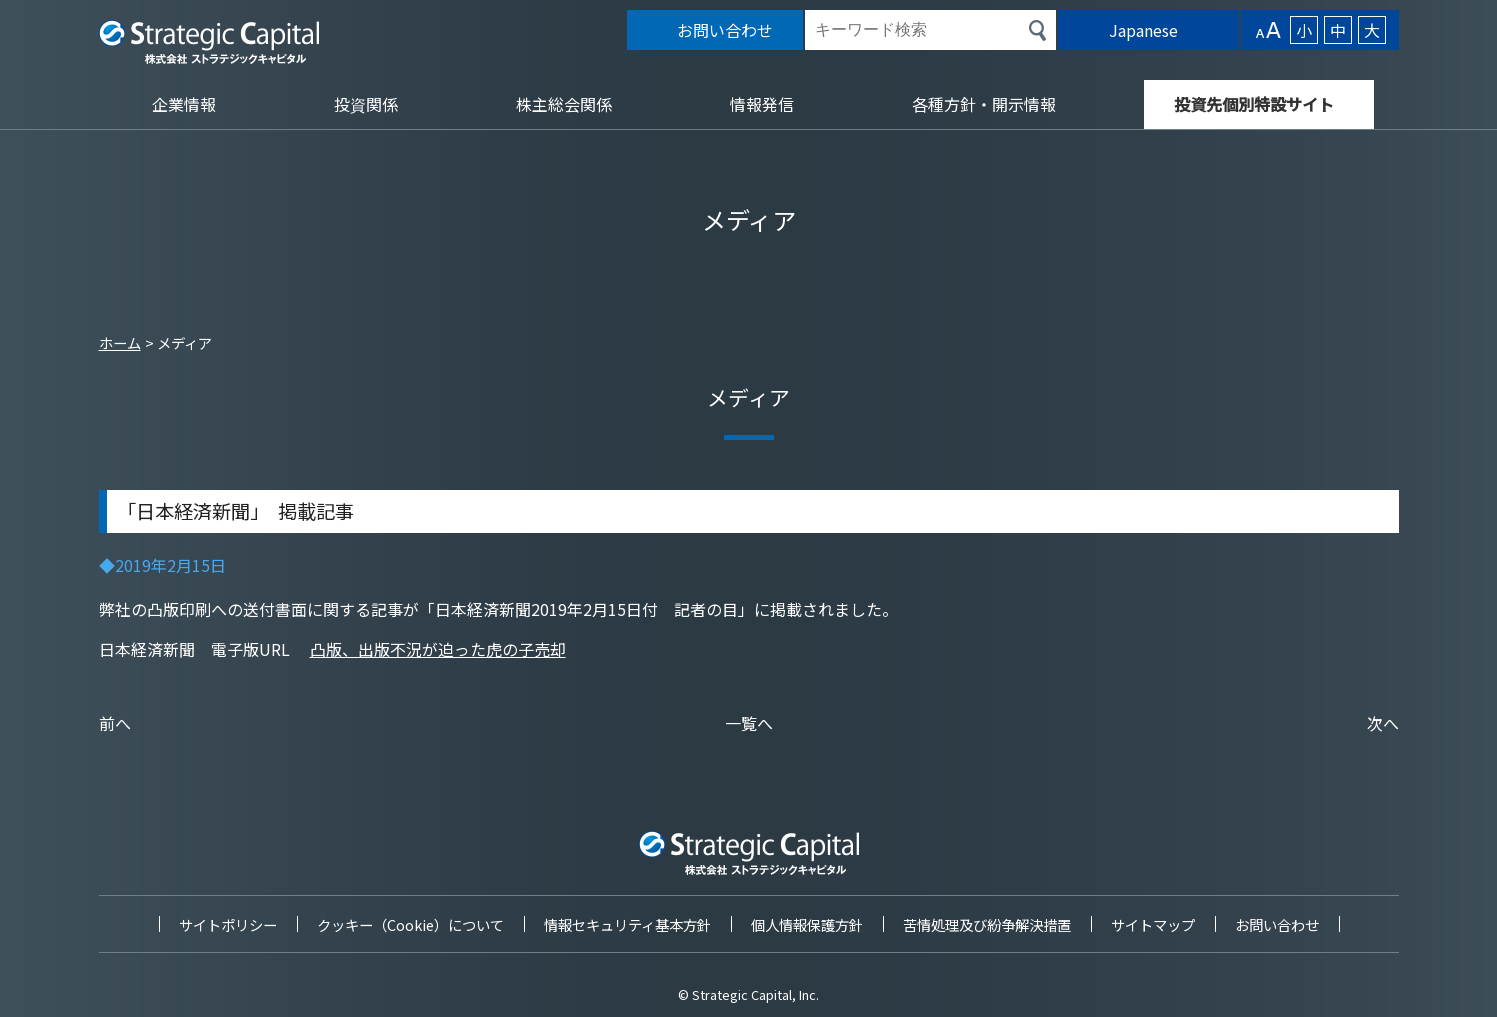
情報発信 (762, 104)
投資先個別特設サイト (1254, 104)
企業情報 (184, 104)
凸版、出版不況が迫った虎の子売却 (438, 649)
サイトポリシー (228, 924)
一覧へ (749, 723)
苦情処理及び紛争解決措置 (987, 924)
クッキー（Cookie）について (410, 924)
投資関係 (366, 104)
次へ (1383, 723)
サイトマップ (1153, 924)
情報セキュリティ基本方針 (627, 924)
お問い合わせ (1277, 924)
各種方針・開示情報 (984, 104)
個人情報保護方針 (807, 924)
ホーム (120, 342)
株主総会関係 (564, 104)
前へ (115, 723)
